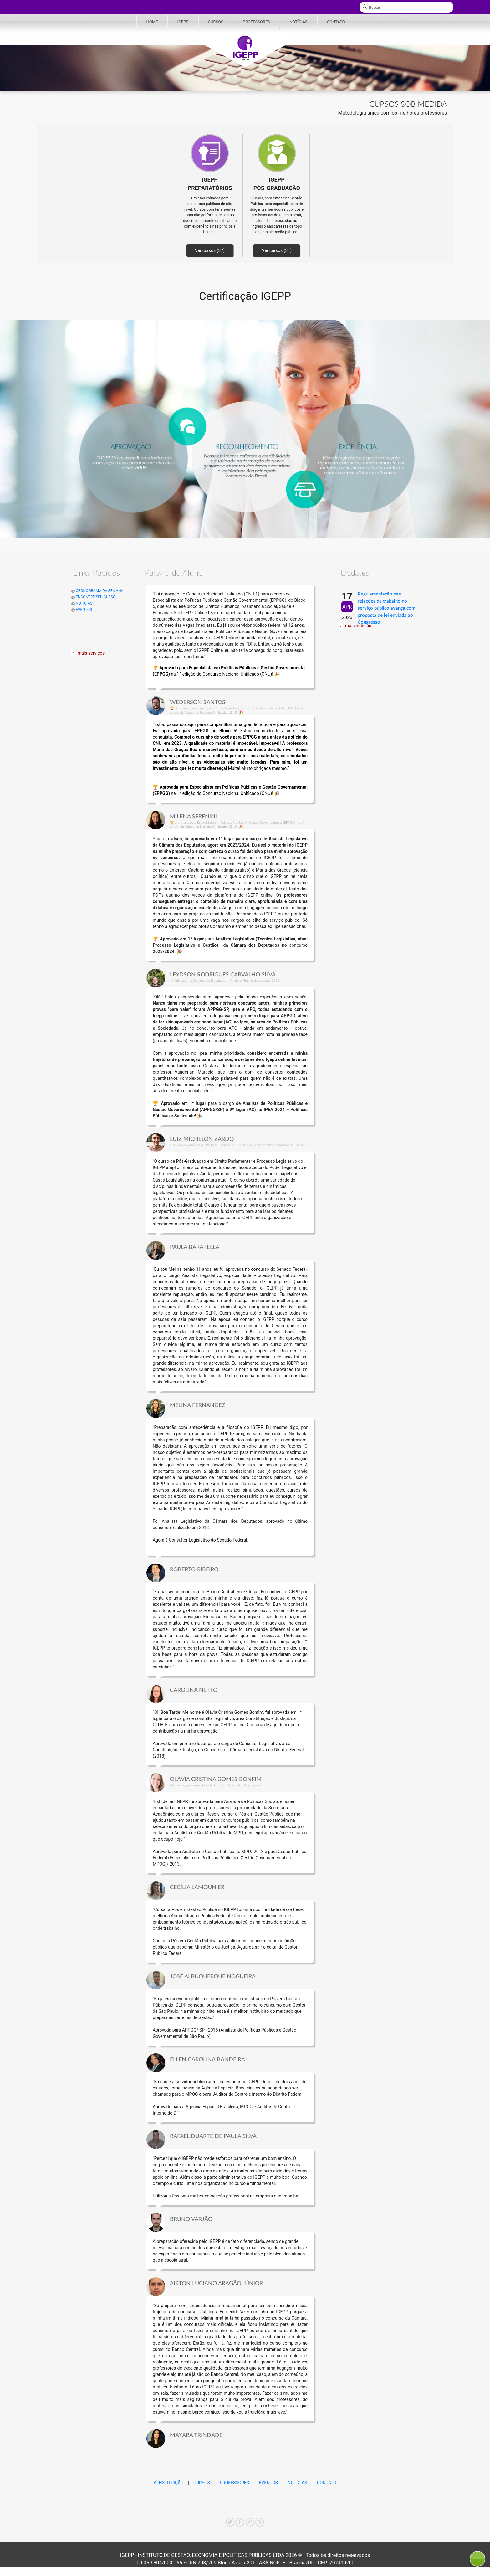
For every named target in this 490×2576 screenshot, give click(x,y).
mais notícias (358, 625)
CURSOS (215, 21)
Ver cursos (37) (210, 250)
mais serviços (91, 653)
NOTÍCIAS (298, 21)
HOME (152, 21)
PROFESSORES (256, 21)
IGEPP (182, 21)
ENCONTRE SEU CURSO (93, 597)
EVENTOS (81, 609)
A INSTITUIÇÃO (169, 2482)
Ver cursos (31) (277, 250)
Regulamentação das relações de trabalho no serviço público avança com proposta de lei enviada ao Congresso (386, 608)
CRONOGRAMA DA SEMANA (97, 591)
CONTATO (336, 21)
